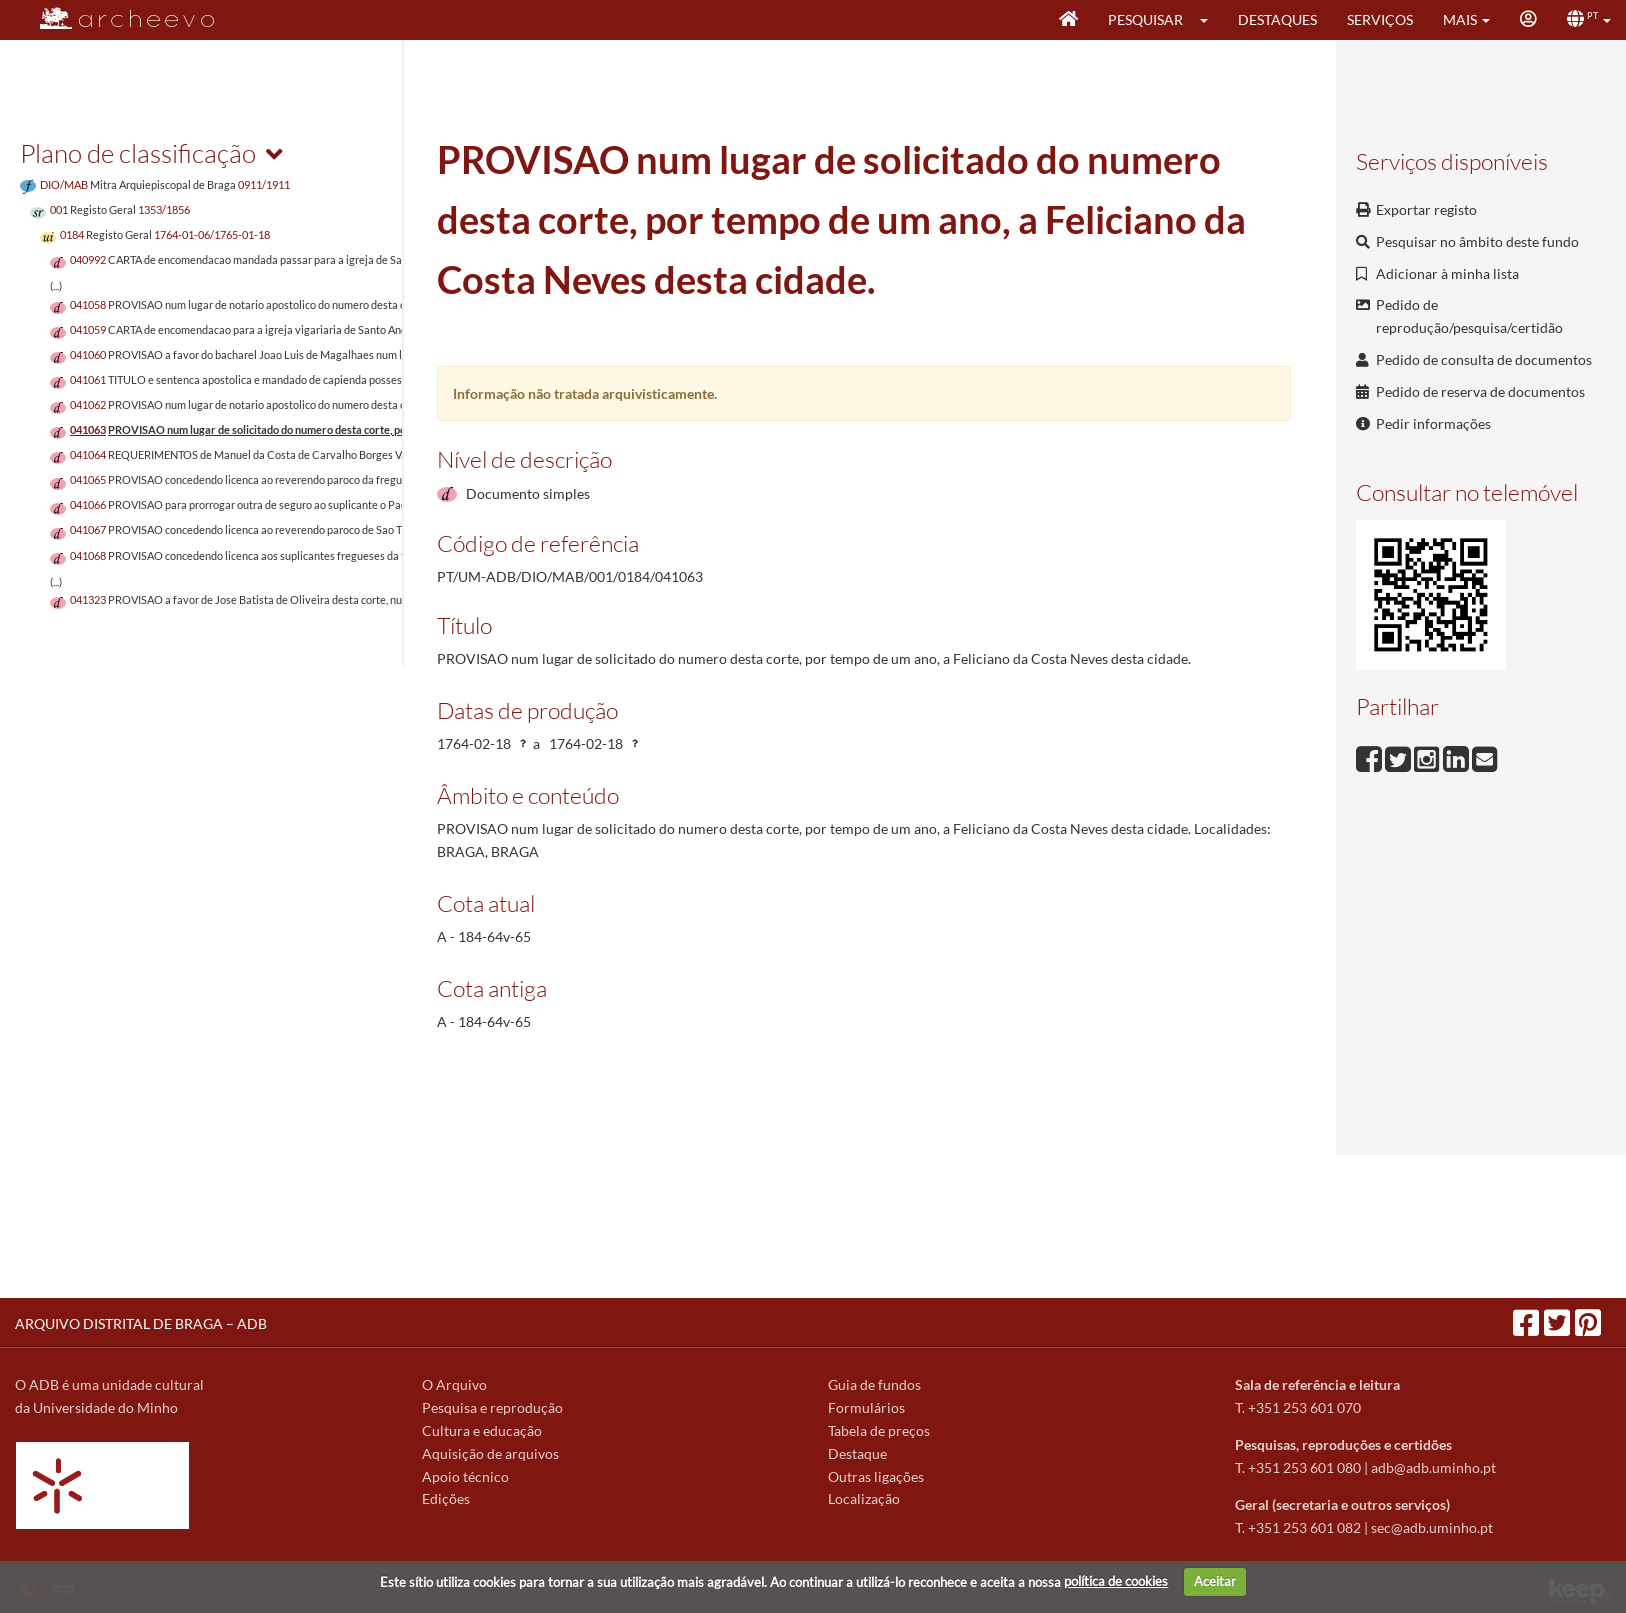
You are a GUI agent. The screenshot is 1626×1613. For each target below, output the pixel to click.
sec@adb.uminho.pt (1432, 1527)
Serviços (1380, 19)
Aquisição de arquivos (490, 1453)
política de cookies (1116, 1581)
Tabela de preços (879, 1430)
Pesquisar (1145, 19)
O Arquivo (454, 1384)
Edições (446, 1498)
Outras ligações (876, 1476)
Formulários (866, 1407)
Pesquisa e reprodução (492, 1407)
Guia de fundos (874, 1384)
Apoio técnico (465, 1476)
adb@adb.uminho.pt (1433, 1467)
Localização (864, 1498)
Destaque (857, 1453)
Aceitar (1215, 1581)
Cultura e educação (482, 1430)
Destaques (1277, 19)
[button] (1210, 20)
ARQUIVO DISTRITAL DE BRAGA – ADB (141, 1323)
